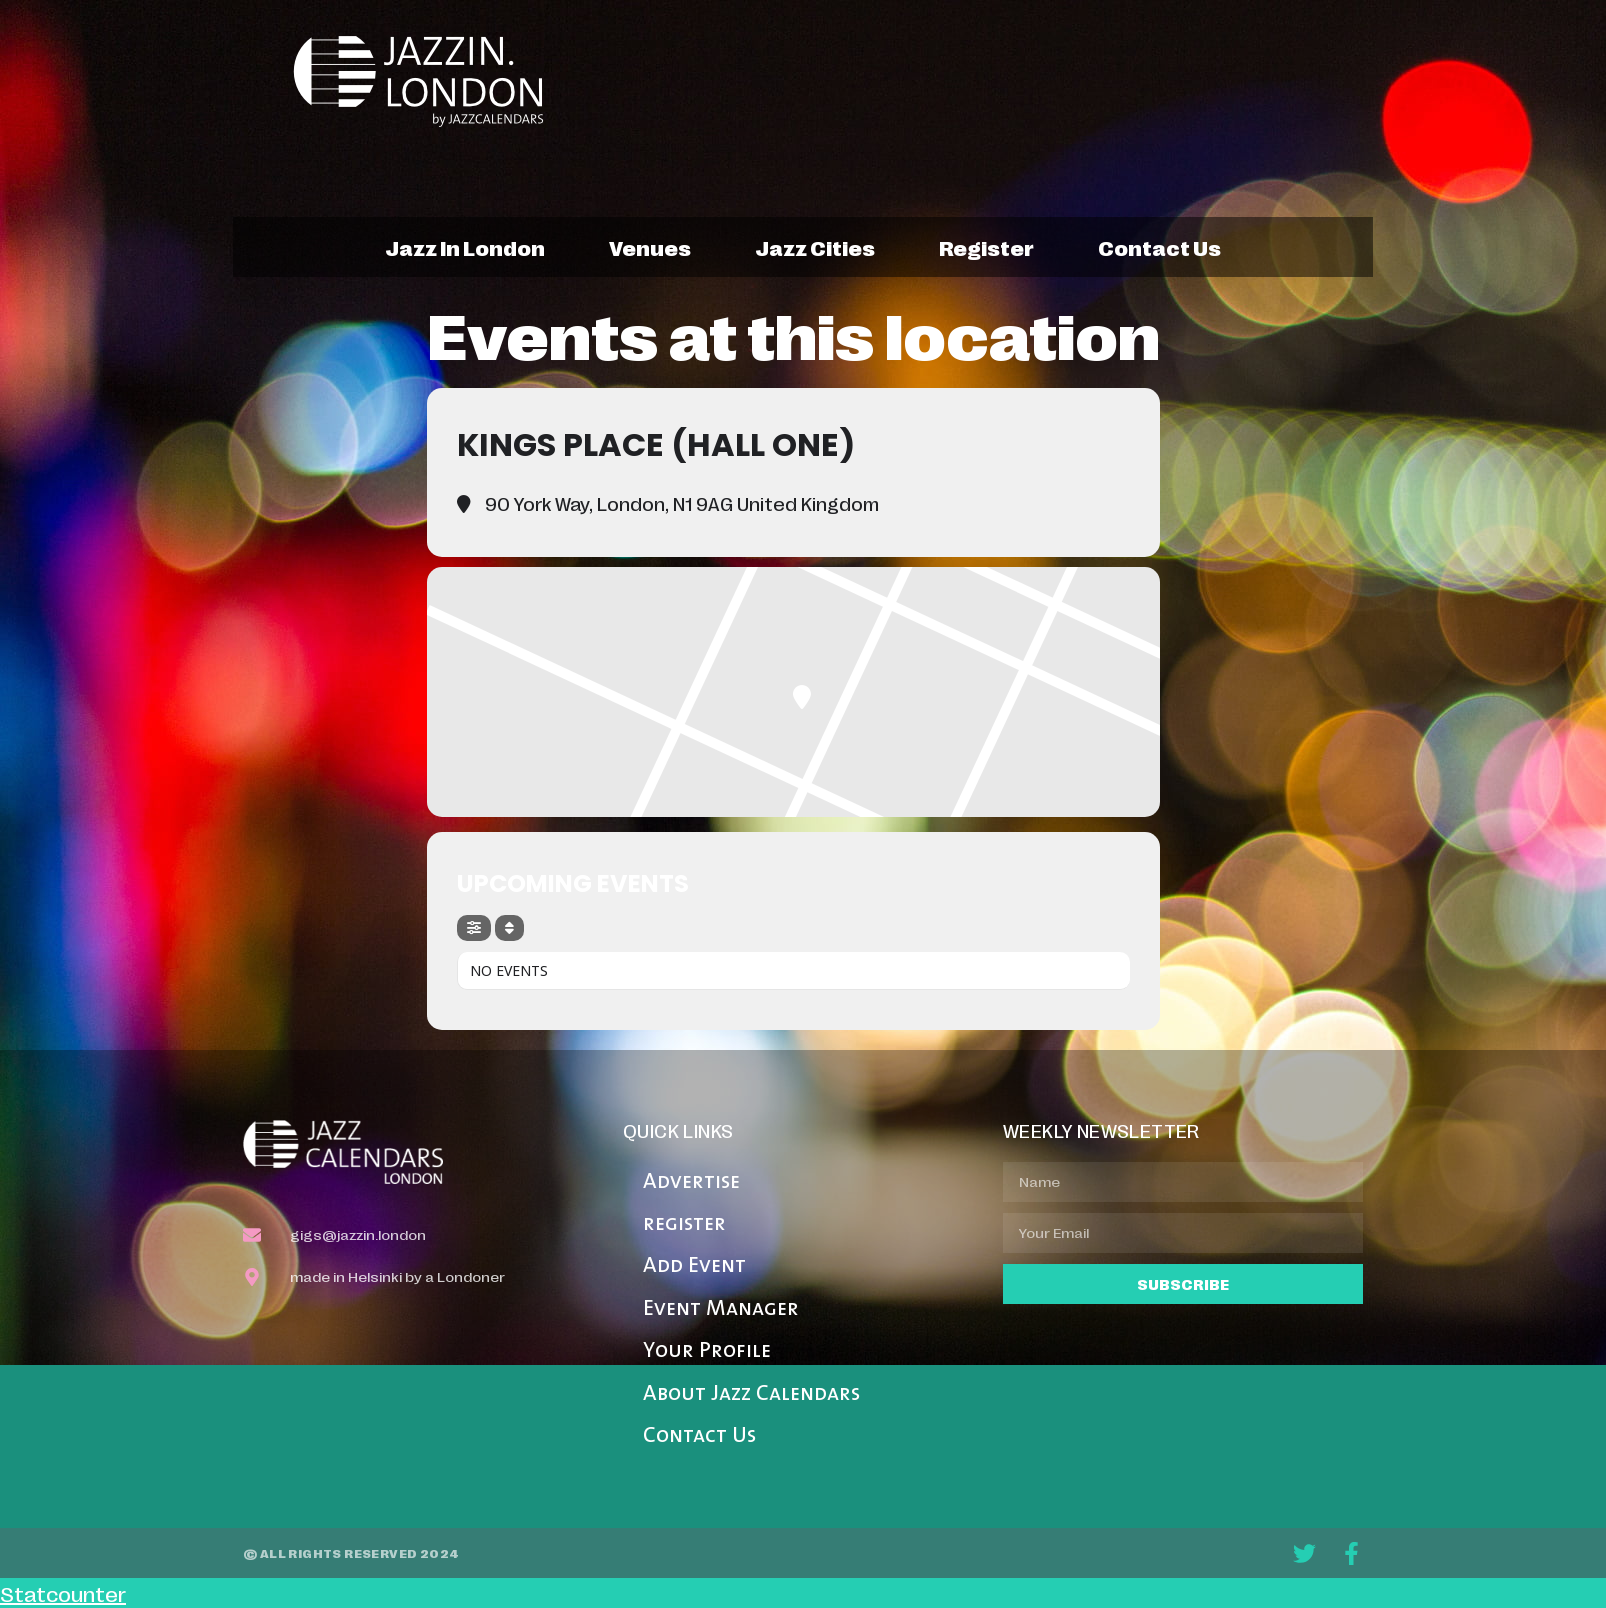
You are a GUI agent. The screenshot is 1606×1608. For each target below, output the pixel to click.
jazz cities (815, 247)
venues (650, 247)
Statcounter (63, 1593)
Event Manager (721, 1309)
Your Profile (707, 1351)
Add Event (694, 1266)
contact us (1159, 247)
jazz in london (465, 247)
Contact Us (699, 1436)
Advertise (691, 1182)
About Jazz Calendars (751, 1394)
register (986, 247)
